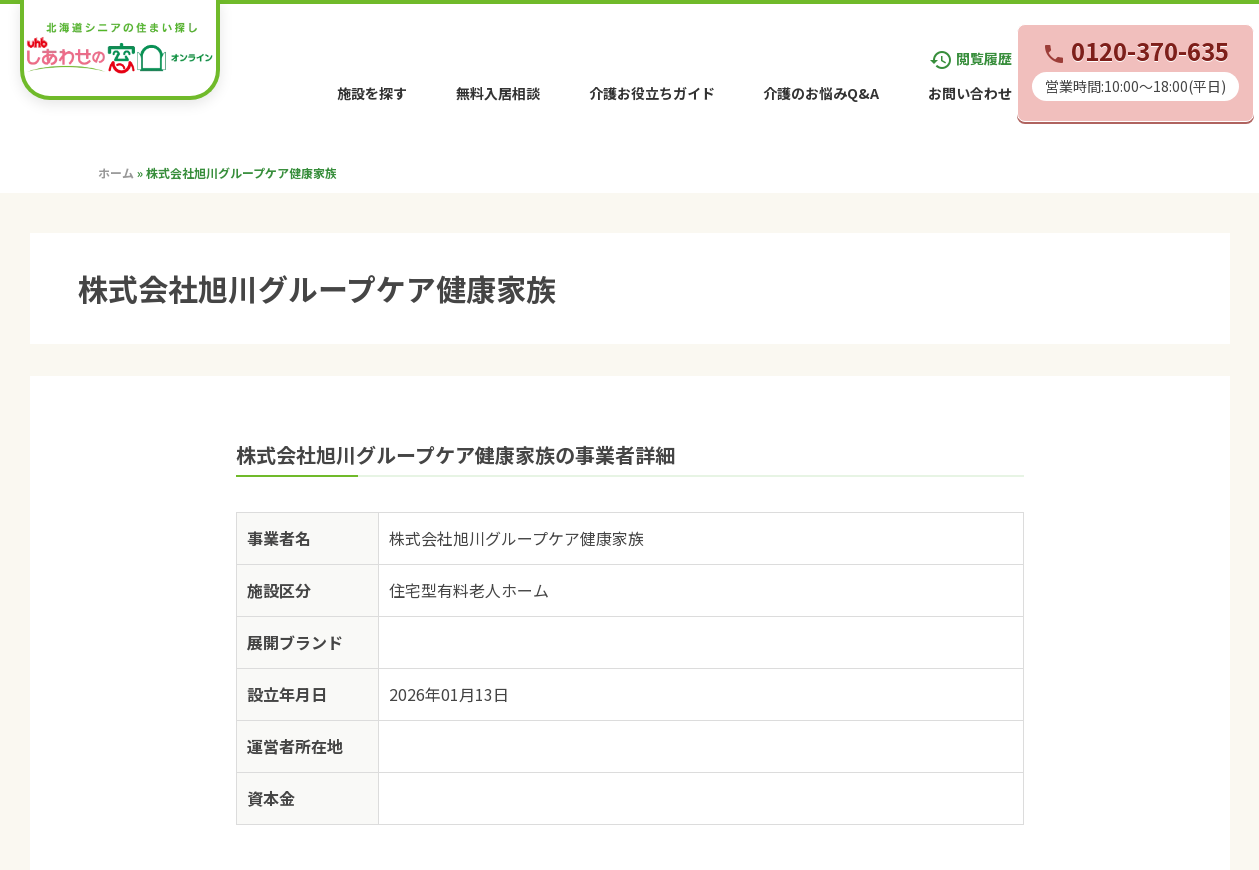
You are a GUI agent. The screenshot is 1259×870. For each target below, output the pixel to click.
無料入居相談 (498, 93)
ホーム (116, 172)
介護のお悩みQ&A (821, 93)
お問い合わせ (970, 93)
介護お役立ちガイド (652, 93)
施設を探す (372, 93)
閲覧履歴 (970, 58)
